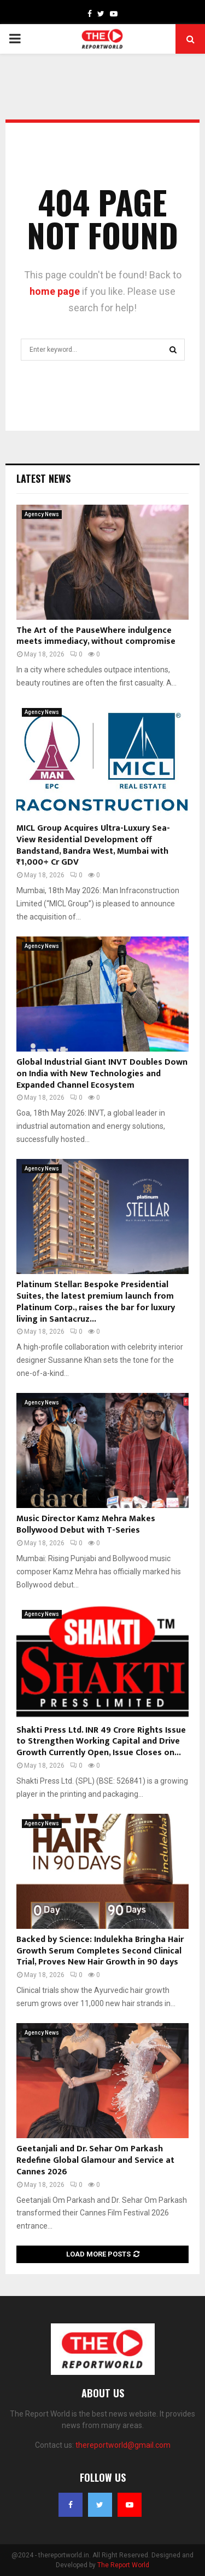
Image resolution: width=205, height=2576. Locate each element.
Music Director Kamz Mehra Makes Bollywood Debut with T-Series (85, 1524)
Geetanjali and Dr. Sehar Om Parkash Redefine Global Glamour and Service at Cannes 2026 (95, 2160)
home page (55, 291)
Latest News (43, 478)
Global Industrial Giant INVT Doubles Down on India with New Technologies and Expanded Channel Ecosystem (102, 1074)
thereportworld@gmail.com (123, 2445)
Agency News (42, 514)
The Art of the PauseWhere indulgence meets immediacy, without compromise (95, 636)
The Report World (123, 2565)
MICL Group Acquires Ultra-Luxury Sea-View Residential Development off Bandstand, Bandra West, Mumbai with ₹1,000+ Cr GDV (93, 845)
